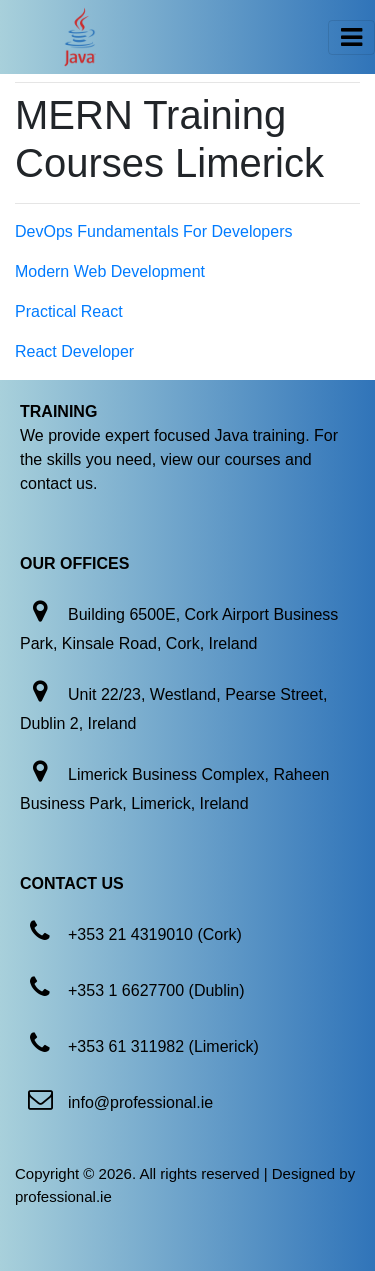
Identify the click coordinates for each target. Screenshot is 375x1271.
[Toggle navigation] (351, 37)
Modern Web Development (110, 271)
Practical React (69, 311)
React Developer (74, 351)
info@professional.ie (140, 1102)
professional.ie (63, 1196)
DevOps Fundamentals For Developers (153, 231)
